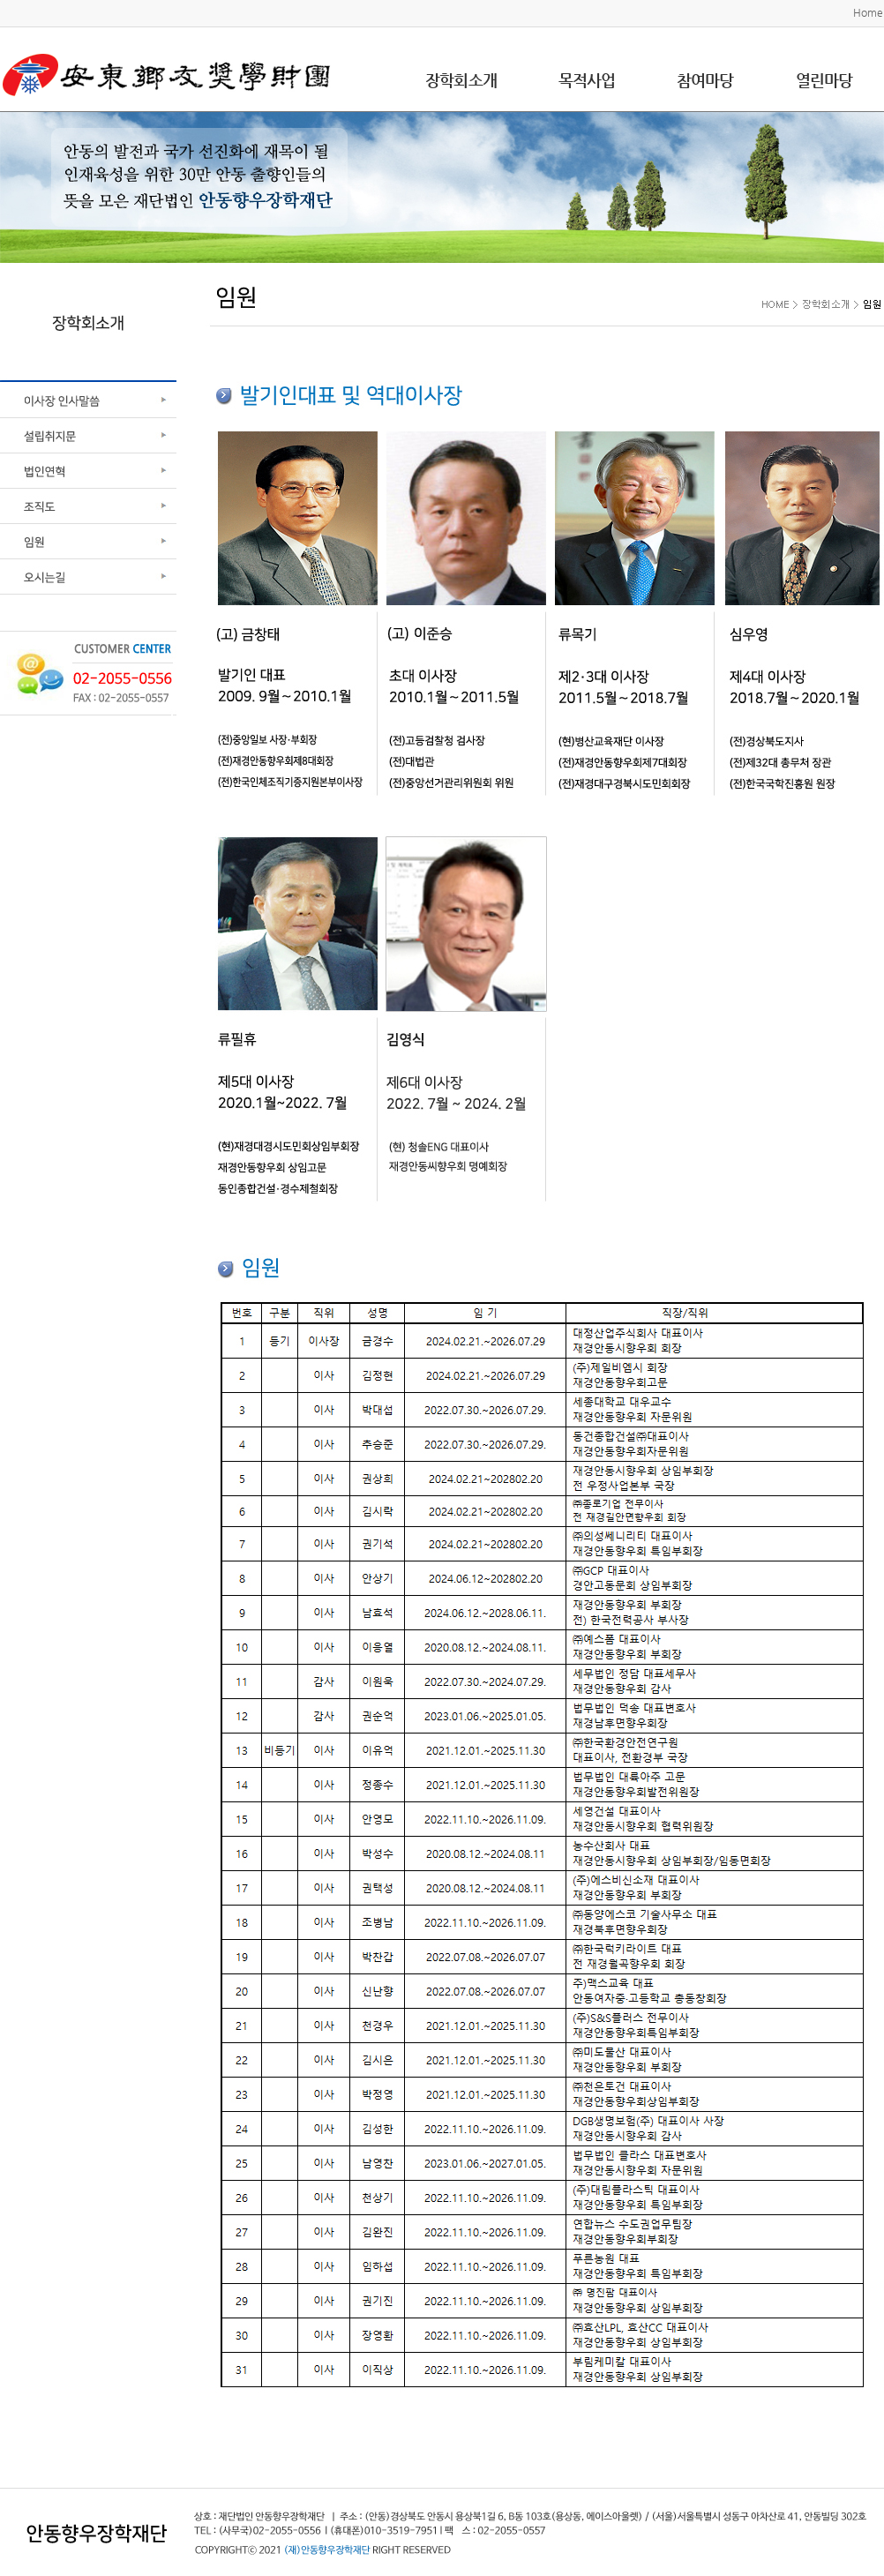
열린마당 (824, 80)
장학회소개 (461, 80)
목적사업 (586, 80)
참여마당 (705, 80)
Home (868, 12)
